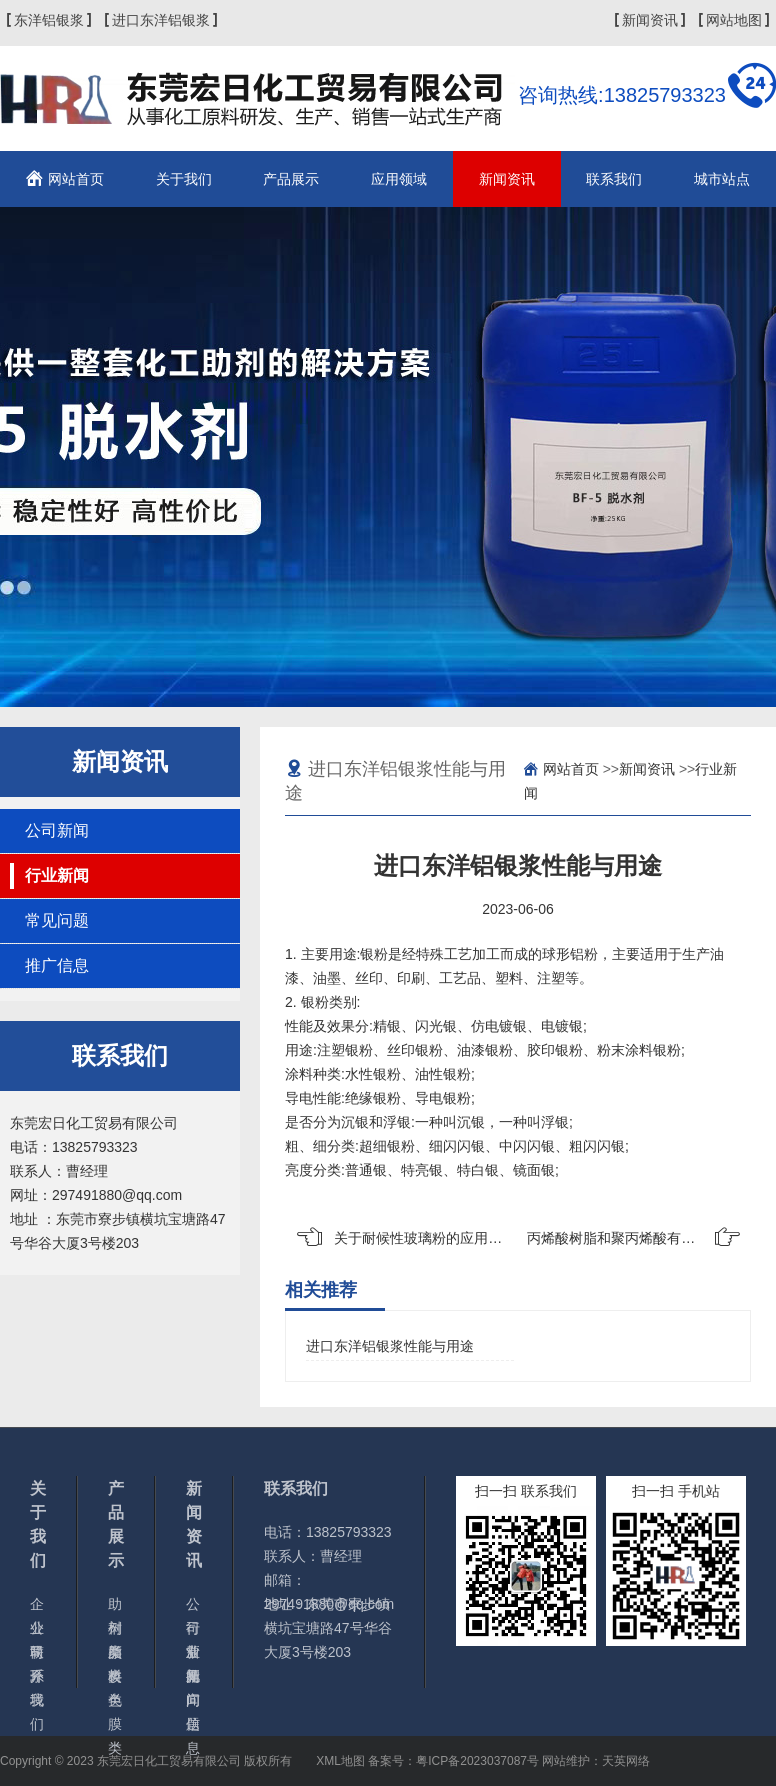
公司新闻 (57, 830)
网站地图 (734, 20)
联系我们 (614, 179)
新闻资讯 (650, 20)
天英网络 (626, 1761)
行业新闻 (57, 875)
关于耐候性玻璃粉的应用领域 (425, 1238)
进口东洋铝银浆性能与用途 (390, 1346)
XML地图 (340, 1761)
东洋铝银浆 (49, 20)
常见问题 (57, 920)
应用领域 (399, 179)
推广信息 (57, 965)
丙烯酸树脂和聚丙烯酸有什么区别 (632, 1238)
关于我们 (184, 179)
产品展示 (291, 179)
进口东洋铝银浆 (161, 20)
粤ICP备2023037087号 (477, 1761)
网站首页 (76, 179)
